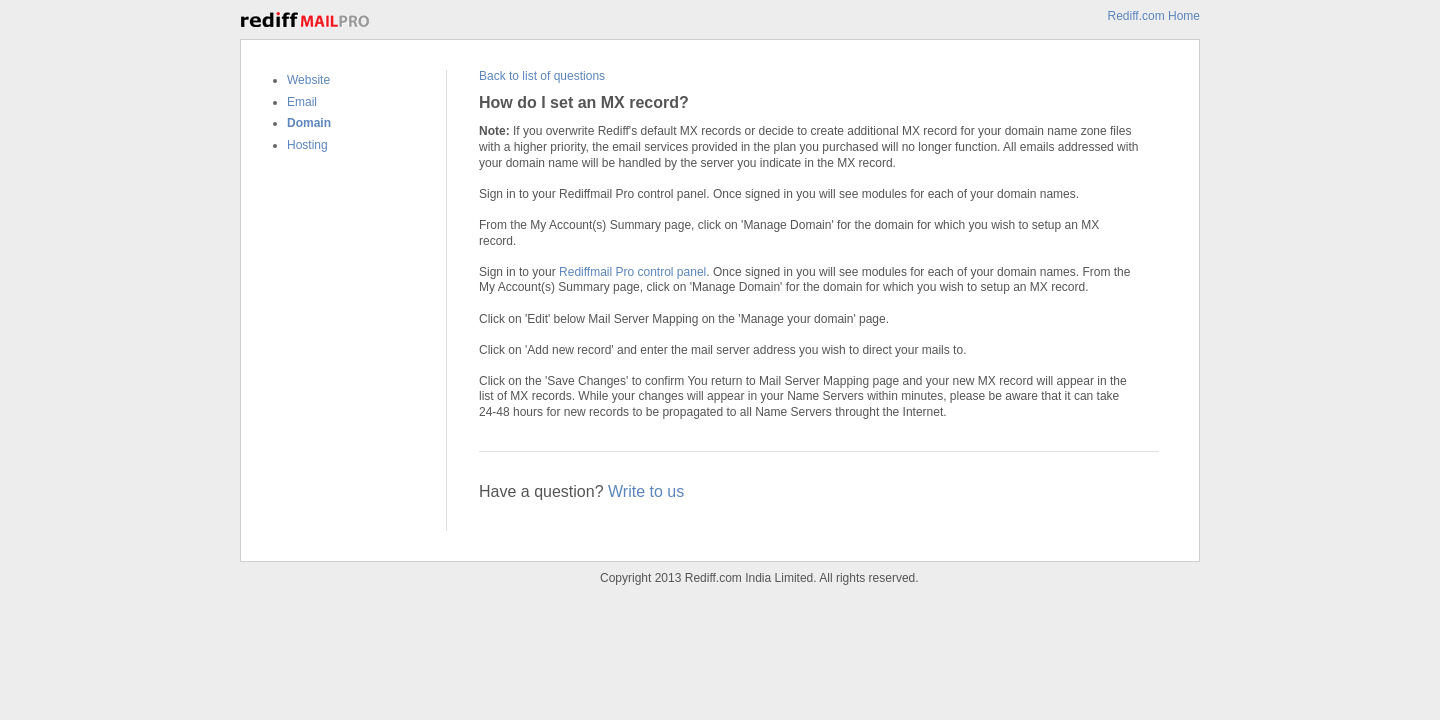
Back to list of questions (542, 76)
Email (302, 102)
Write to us (646, 491)
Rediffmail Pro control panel (632, 272)
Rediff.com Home (1154, 16)
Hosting (307, 145)
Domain (309, 123)
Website (308, 80)
